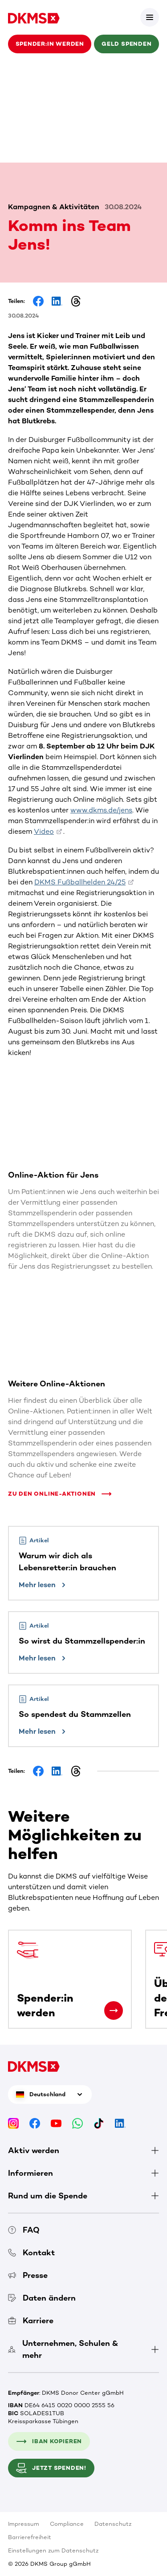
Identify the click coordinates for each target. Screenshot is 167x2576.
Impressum (23, 2523)
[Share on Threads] (75, 301)
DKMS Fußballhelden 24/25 (80, 882)
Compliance (67, 2523)
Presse (28, 2275)
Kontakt (31, 2252)
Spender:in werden (50, 43)
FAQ (24, 2230)
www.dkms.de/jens (101, 810)
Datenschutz (112, 2523)
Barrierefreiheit (29, 2537)
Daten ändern (42, 2298)
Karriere (30, 2320)
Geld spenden (126, 43)
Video (44, 831)
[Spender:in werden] (113, 2010)
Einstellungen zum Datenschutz (53, 2550)
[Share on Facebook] (38, 301)
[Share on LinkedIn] (57, 301)
